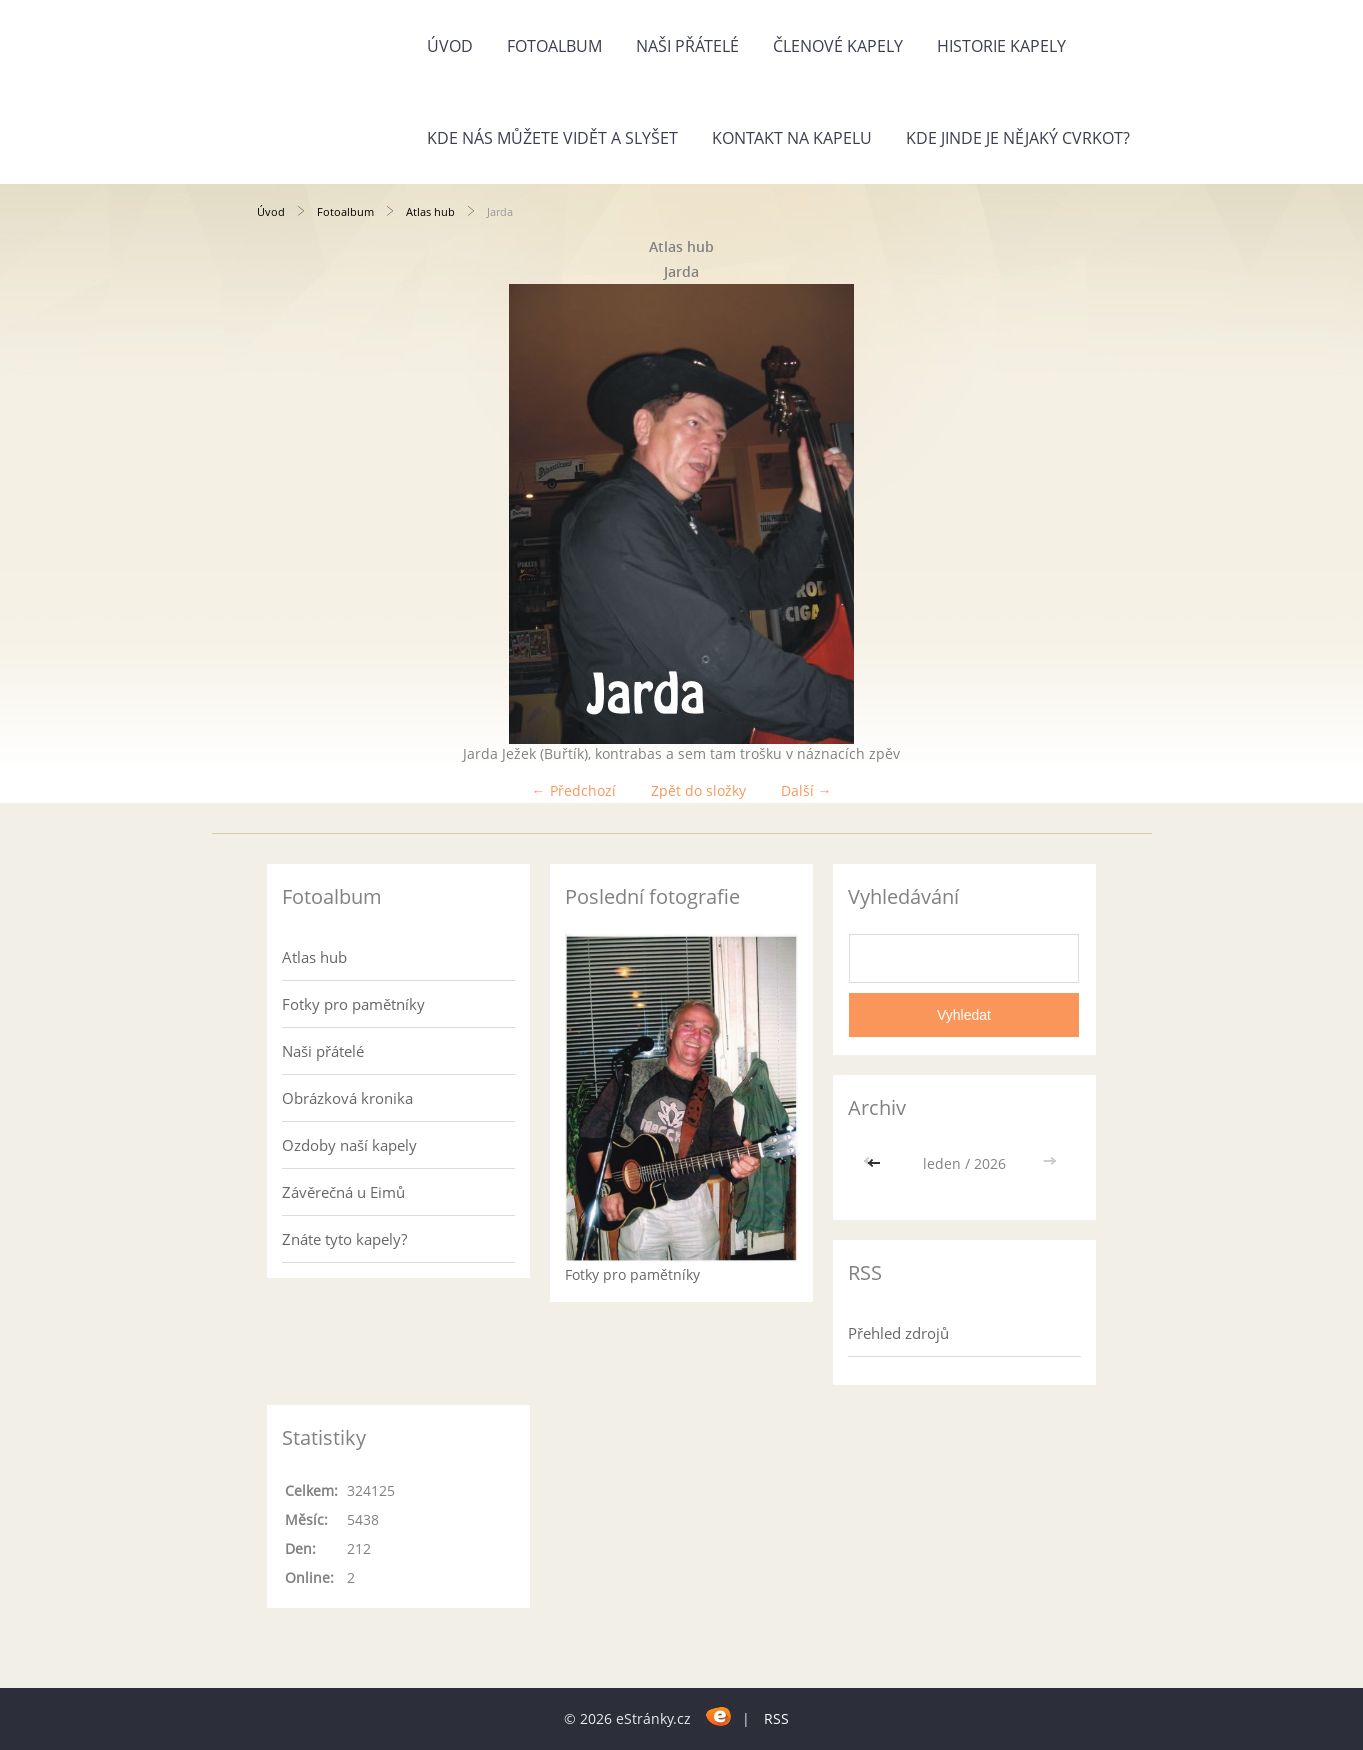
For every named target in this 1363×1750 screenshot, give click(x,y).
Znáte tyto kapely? (344, 1239)
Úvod (450, 46)
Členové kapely (838, 46)
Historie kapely (1001, 46)
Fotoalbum (554, 46)
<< (876, 1163)
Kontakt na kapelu (792, 138)
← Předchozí (574, 790)
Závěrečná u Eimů (343, 1192)
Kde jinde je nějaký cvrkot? (1018, 138)
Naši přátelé (687, 46)
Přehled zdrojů (898, 1333)
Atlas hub (430, 211)
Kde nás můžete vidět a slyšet (552, 138)
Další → (806, 790)
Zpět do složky (698, 790)
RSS (776, 1718)
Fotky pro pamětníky (353, 1004)
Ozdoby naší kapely (349, 1145)
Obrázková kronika (347, 1098)
